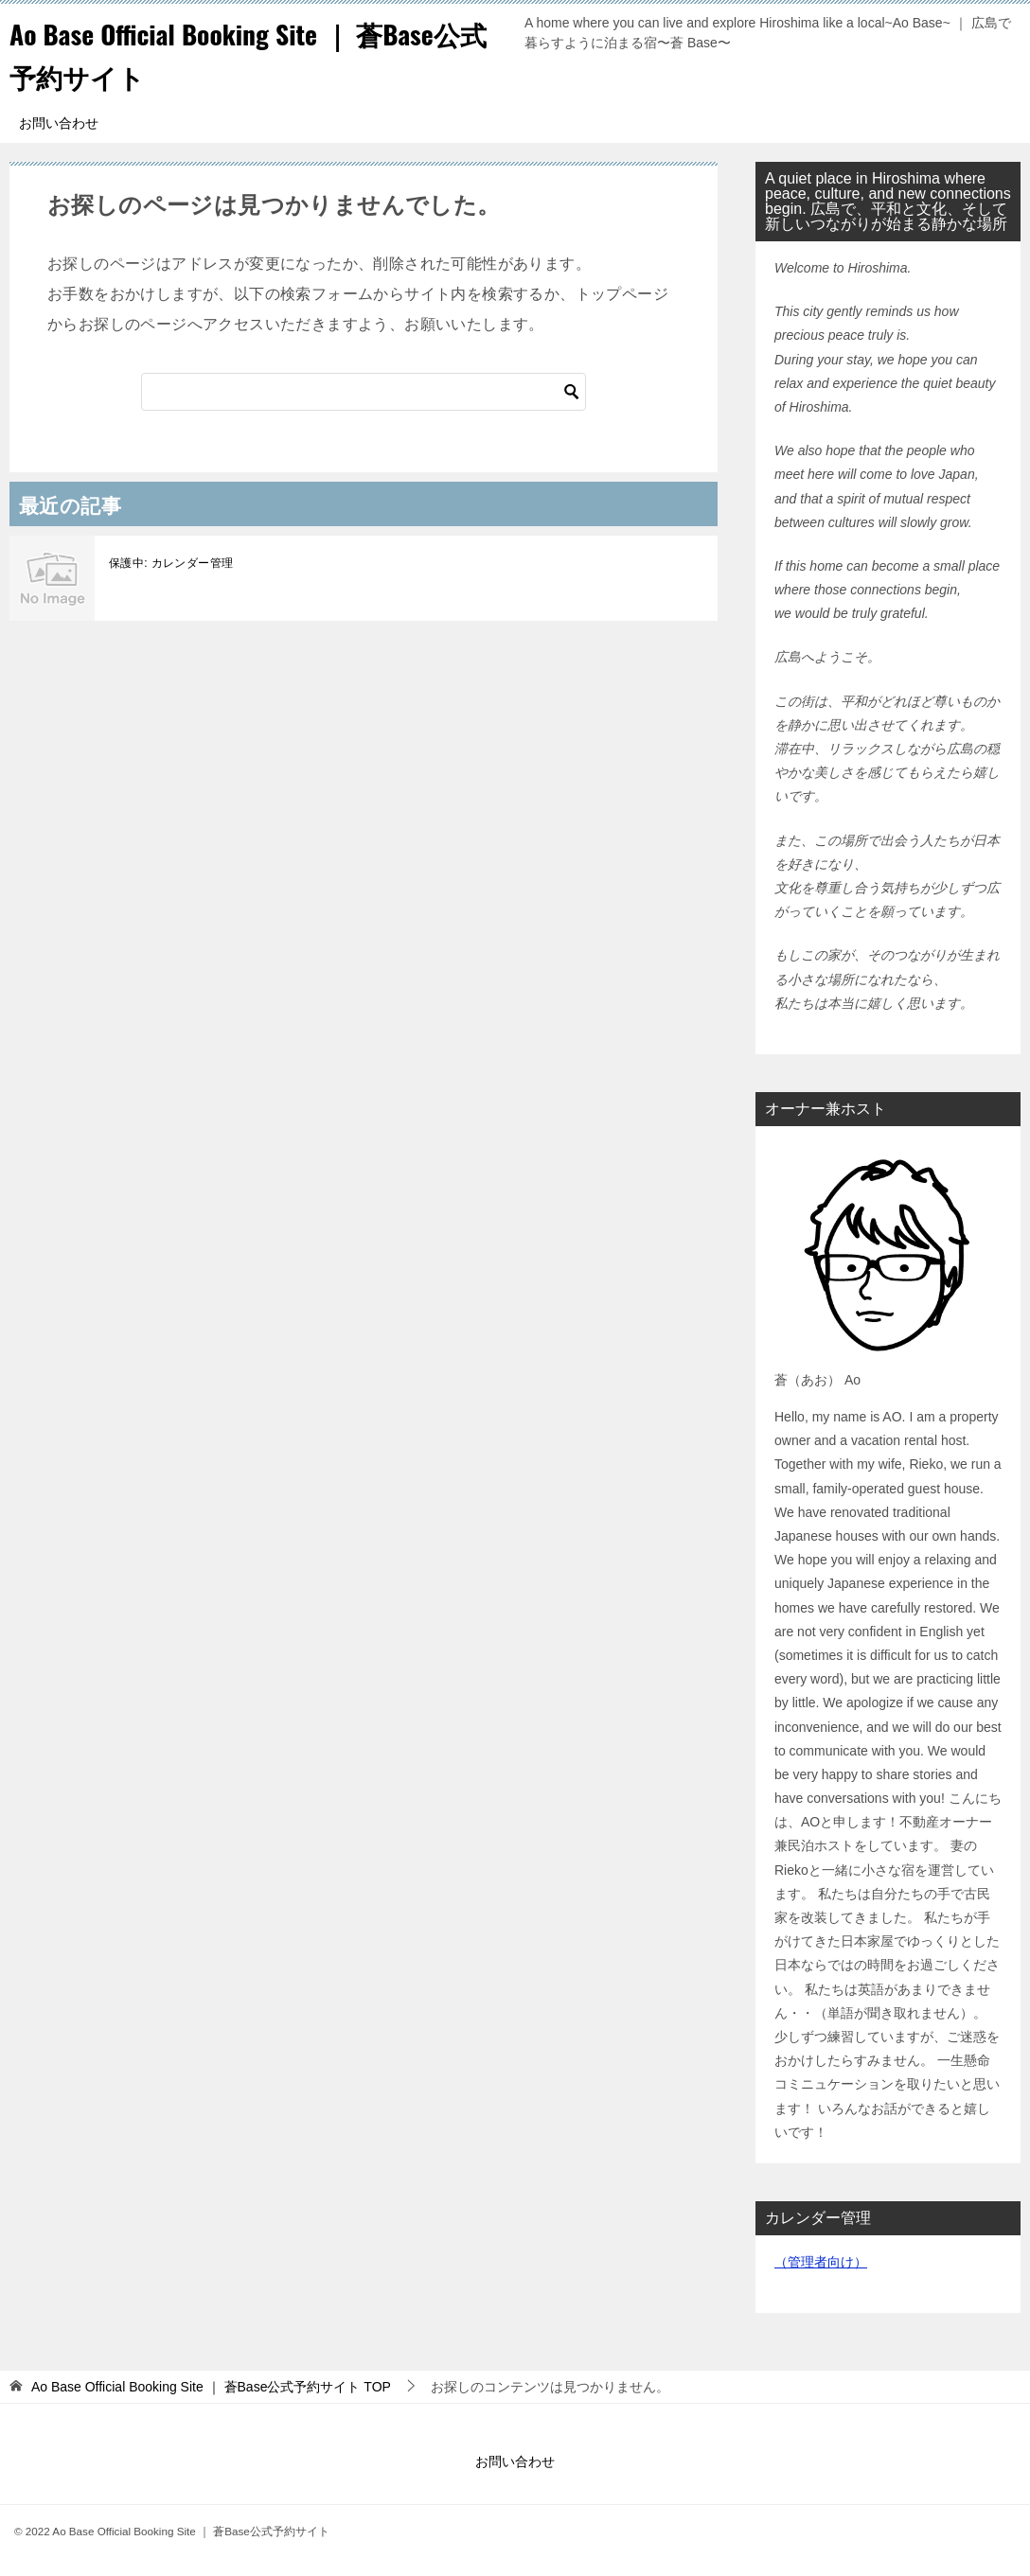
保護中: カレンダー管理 (171, 563)
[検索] (363, 392)
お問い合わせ (58, 123)
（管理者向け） (820, 2261)
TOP (211, 2386)
